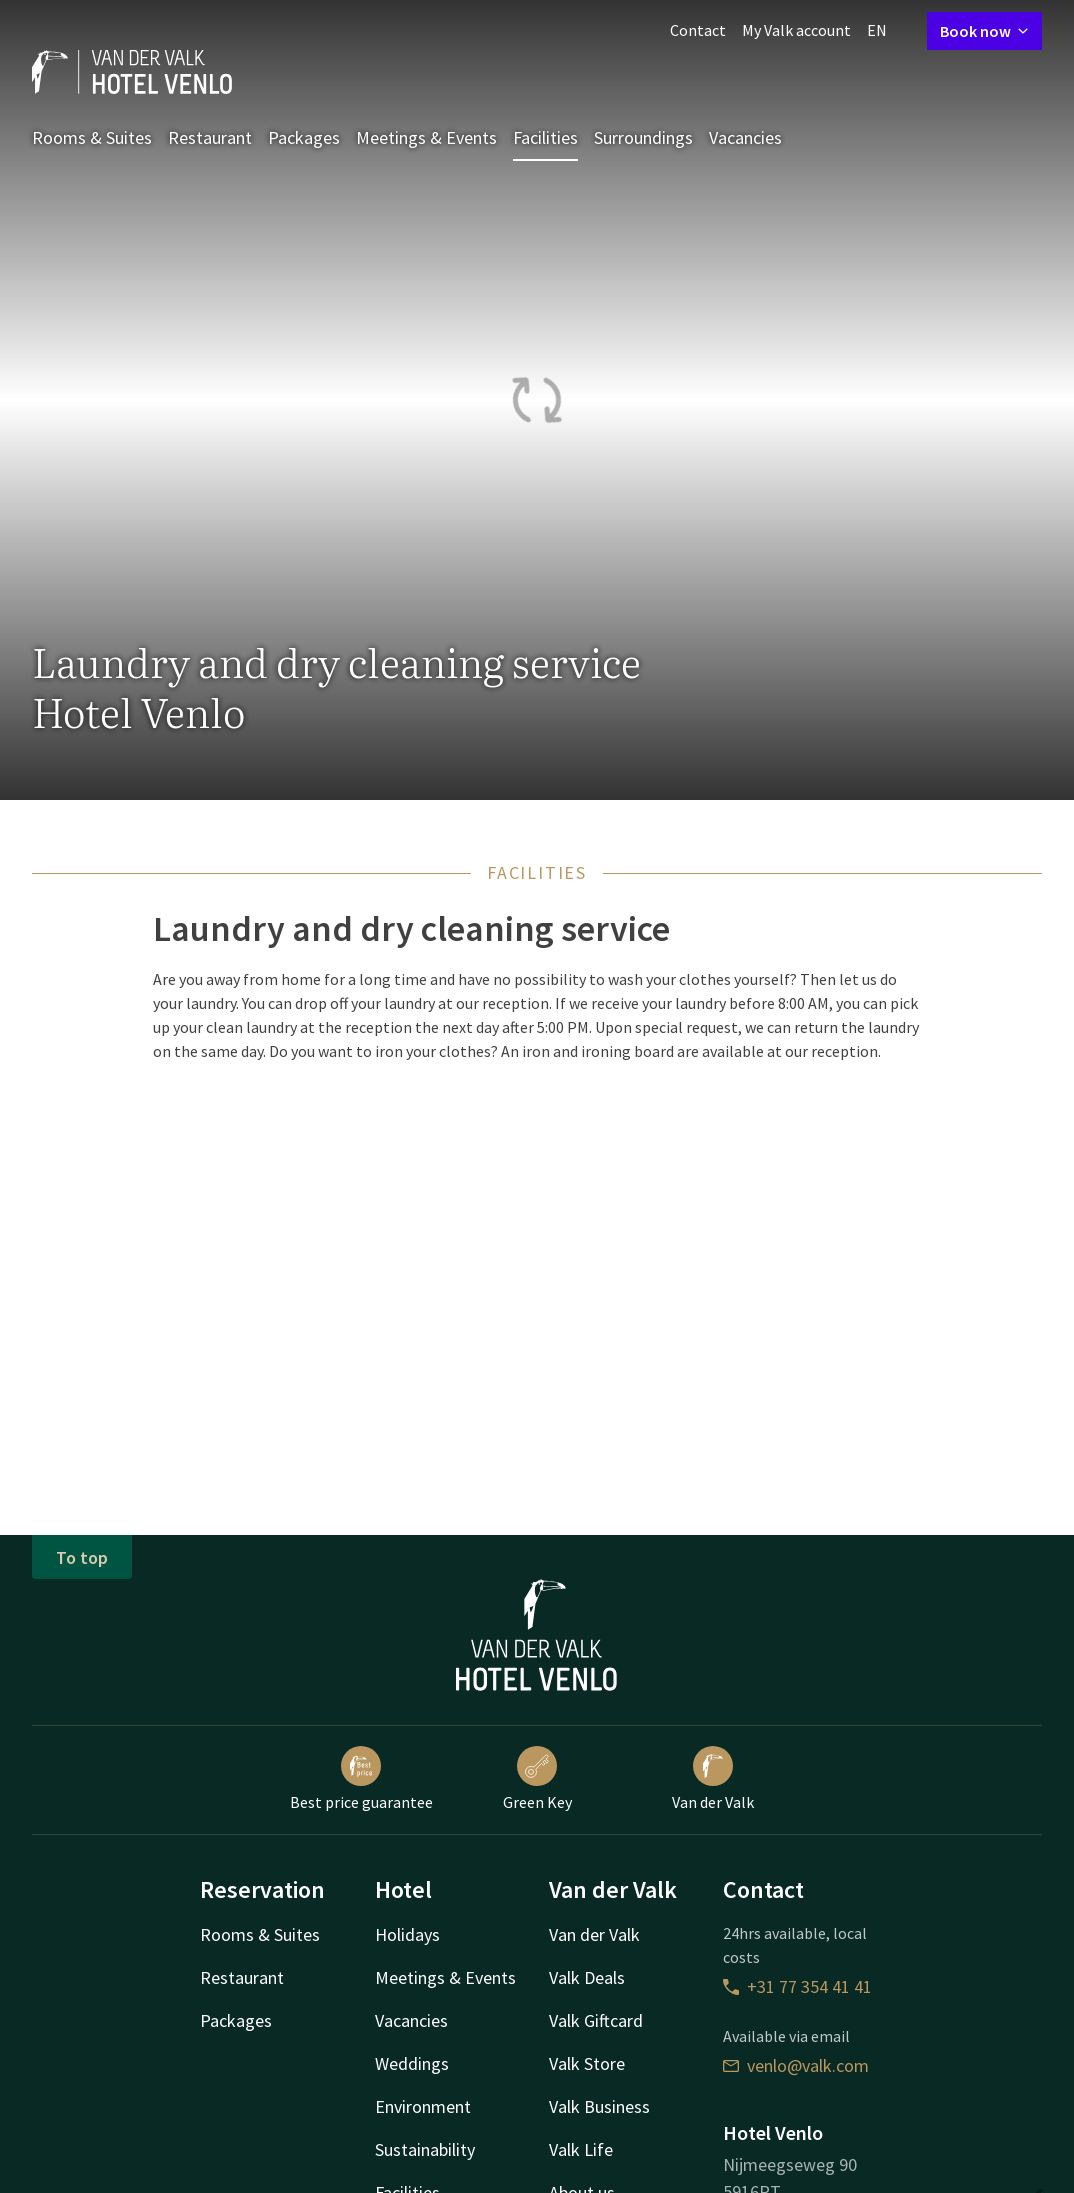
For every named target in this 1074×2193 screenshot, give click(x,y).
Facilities (545, 137)
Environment (423, 2106)
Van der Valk (713, 1779)
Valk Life (581, 2149)
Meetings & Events (426, 137)
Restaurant (210, 137)
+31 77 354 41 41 (797, 1986)
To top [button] (82, 1557)
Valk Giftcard (596, 2020)
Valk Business (599, 2106)
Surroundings (643, 137)
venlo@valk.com (796, 2065)
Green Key (537, 1779)
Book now (984, 31)
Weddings (412, 2063)
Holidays (407, 1934)
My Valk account (796, 30)
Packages (304, 137)
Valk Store (587, 2063)
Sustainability (425, 2149)
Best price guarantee (361, 1779)
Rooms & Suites (92, 137)
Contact (698, 30)
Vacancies (745, 137)
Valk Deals (587, 1977)
